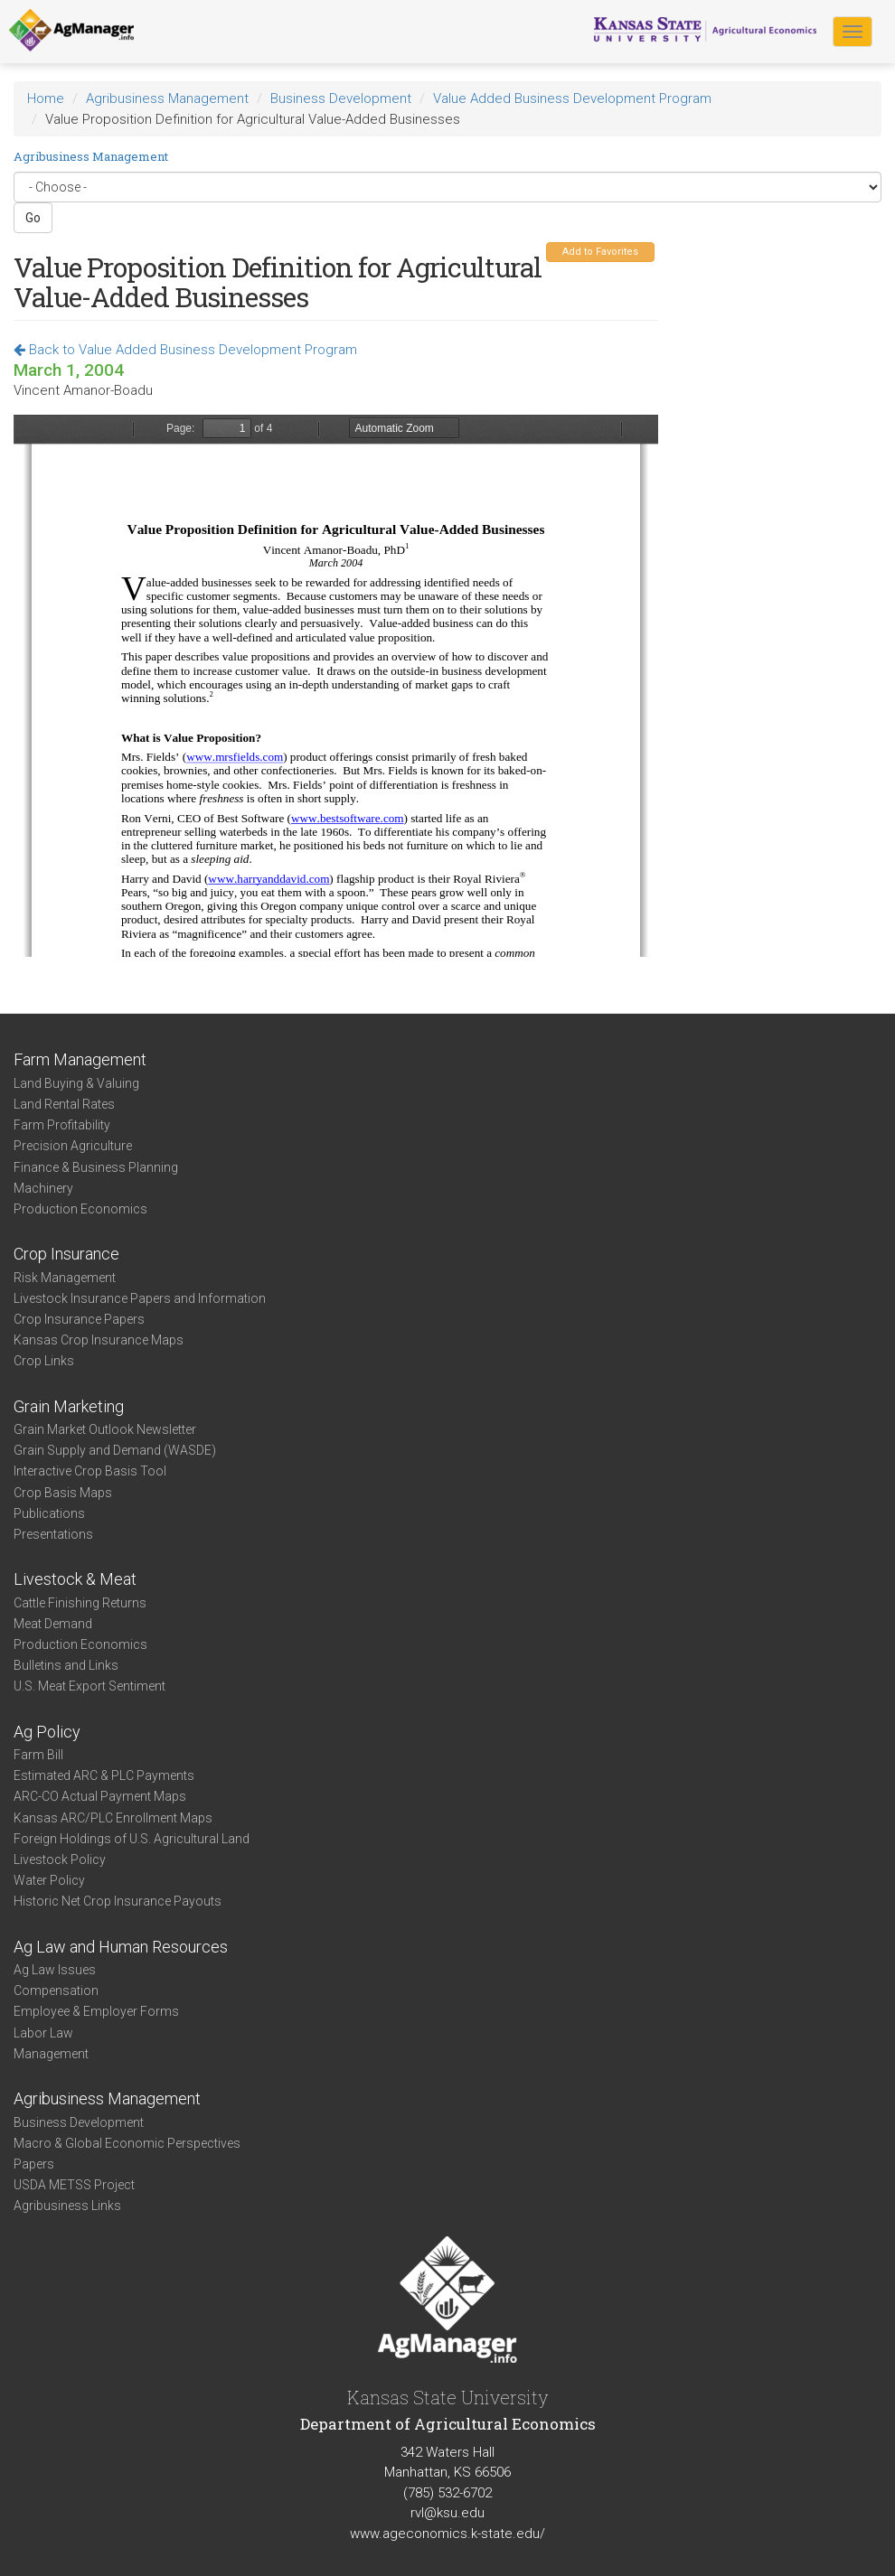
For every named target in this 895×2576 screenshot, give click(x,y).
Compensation (56, 1990)
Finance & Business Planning (96, 1167)
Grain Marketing (69, 1406)
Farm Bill (38, 1754)
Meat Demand (53, 1623)
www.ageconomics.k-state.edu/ (447, 2533)
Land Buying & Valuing (76, 1083)
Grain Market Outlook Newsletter (105, 1429)
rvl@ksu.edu (447, 2513)
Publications (49, 1513)
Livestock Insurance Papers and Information (140, 1298)
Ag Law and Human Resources (121, 1946)
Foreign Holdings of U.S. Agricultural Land (132, 1838)
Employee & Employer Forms (96, 2011)
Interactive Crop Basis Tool (90, 1471)
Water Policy (49, 1880)
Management (51, 2054)
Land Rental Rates (64, 1104)
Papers (34, 2164)
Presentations (53, 1534)
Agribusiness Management (167, 98)
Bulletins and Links (66, 1665)
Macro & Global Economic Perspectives (127, 2143)
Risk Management (65, 1277)
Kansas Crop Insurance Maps (99, 1340)
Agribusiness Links (67, 2205)
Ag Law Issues (55, 1969)
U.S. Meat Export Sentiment (89, 1686)
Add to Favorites (600, 252)
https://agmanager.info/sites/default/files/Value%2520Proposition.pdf (336, 686)
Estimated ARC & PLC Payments (104, 1775)
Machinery (43, 1188)
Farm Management (80, 1059)
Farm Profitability (62, 1125)
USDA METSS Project (74, 2185)
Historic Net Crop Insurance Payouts (117, 1901)
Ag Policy (47, 1731)
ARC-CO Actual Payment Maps (100, 1796)
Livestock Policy (60, 1859)
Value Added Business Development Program (572, 98)
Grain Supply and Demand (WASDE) (115, 1450)
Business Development (340, 98)
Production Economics (80, 1209)
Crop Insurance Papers (79, 1319)
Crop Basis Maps (63, 1492)
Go (33, 218)
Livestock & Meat (75, 1578)
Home (45, 98)
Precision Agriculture (73, 1145)
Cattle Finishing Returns (80, 1603)
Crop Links (44, 1361)
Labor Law (43, 2033)
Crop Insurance (66, 1253)
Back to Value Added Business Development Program (185, 350)
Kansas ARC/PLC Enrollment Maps (113, 1818)
